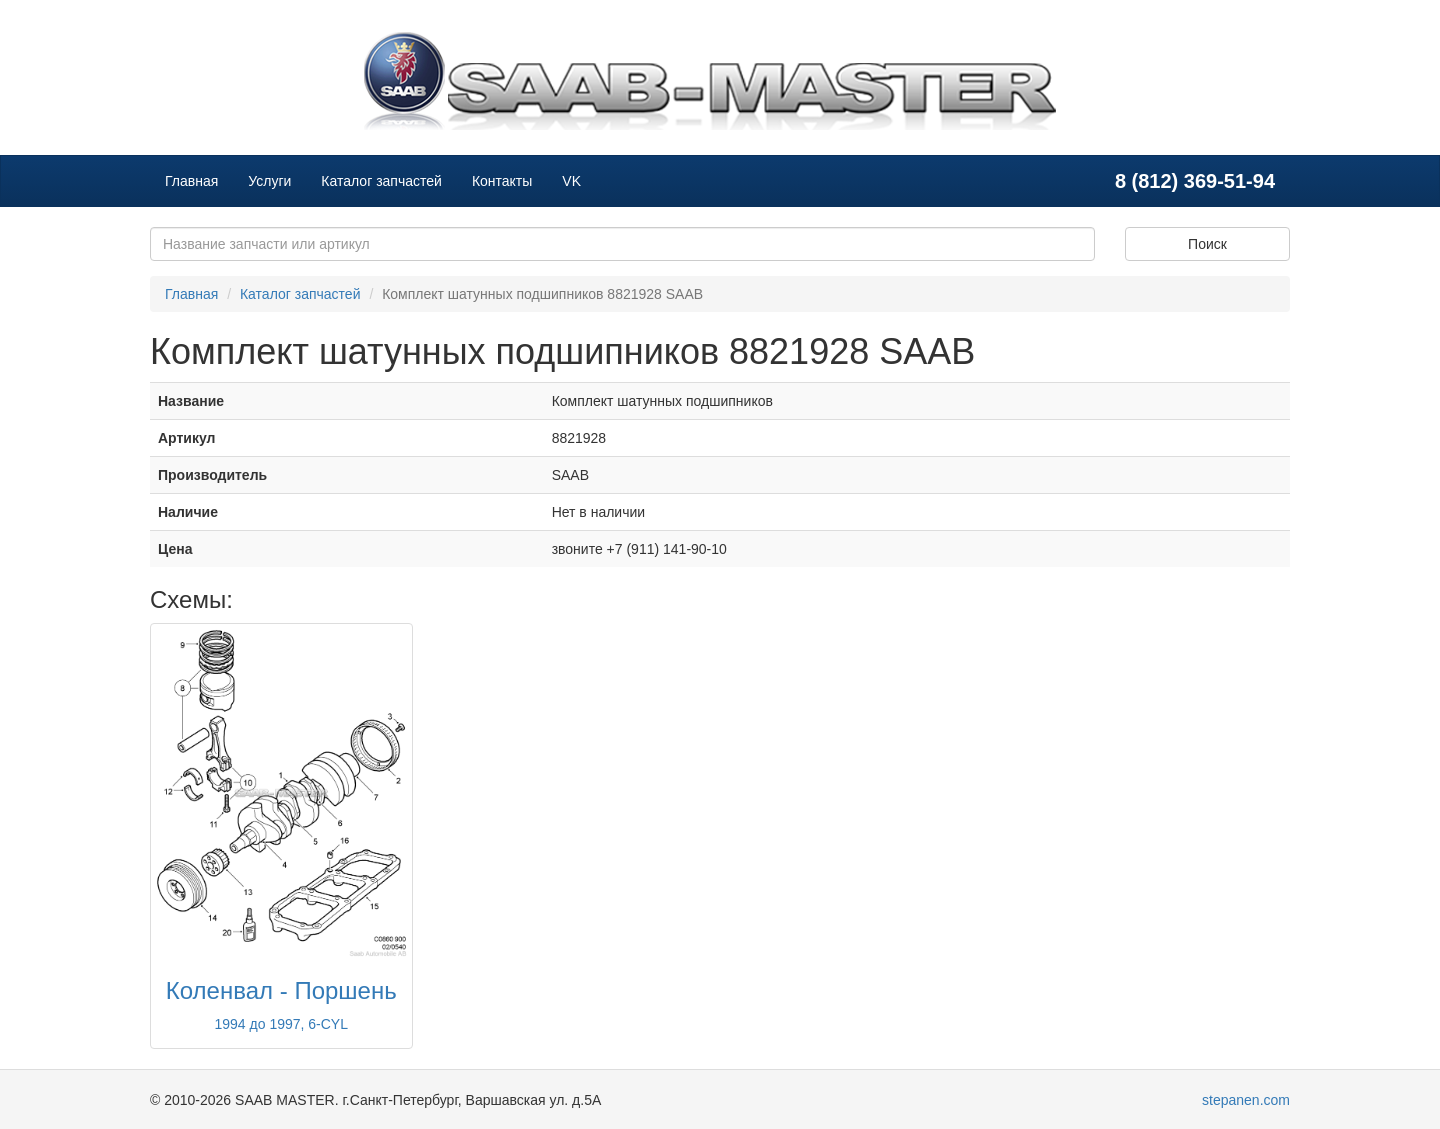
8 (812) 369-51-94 (1195, 181)
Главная (191, 181)
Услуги (269, 181)
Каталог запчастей (381, 181)
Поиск (1207, 244)
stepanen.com (1246, 1100)
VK (571, 181)
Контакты (502, 181)
